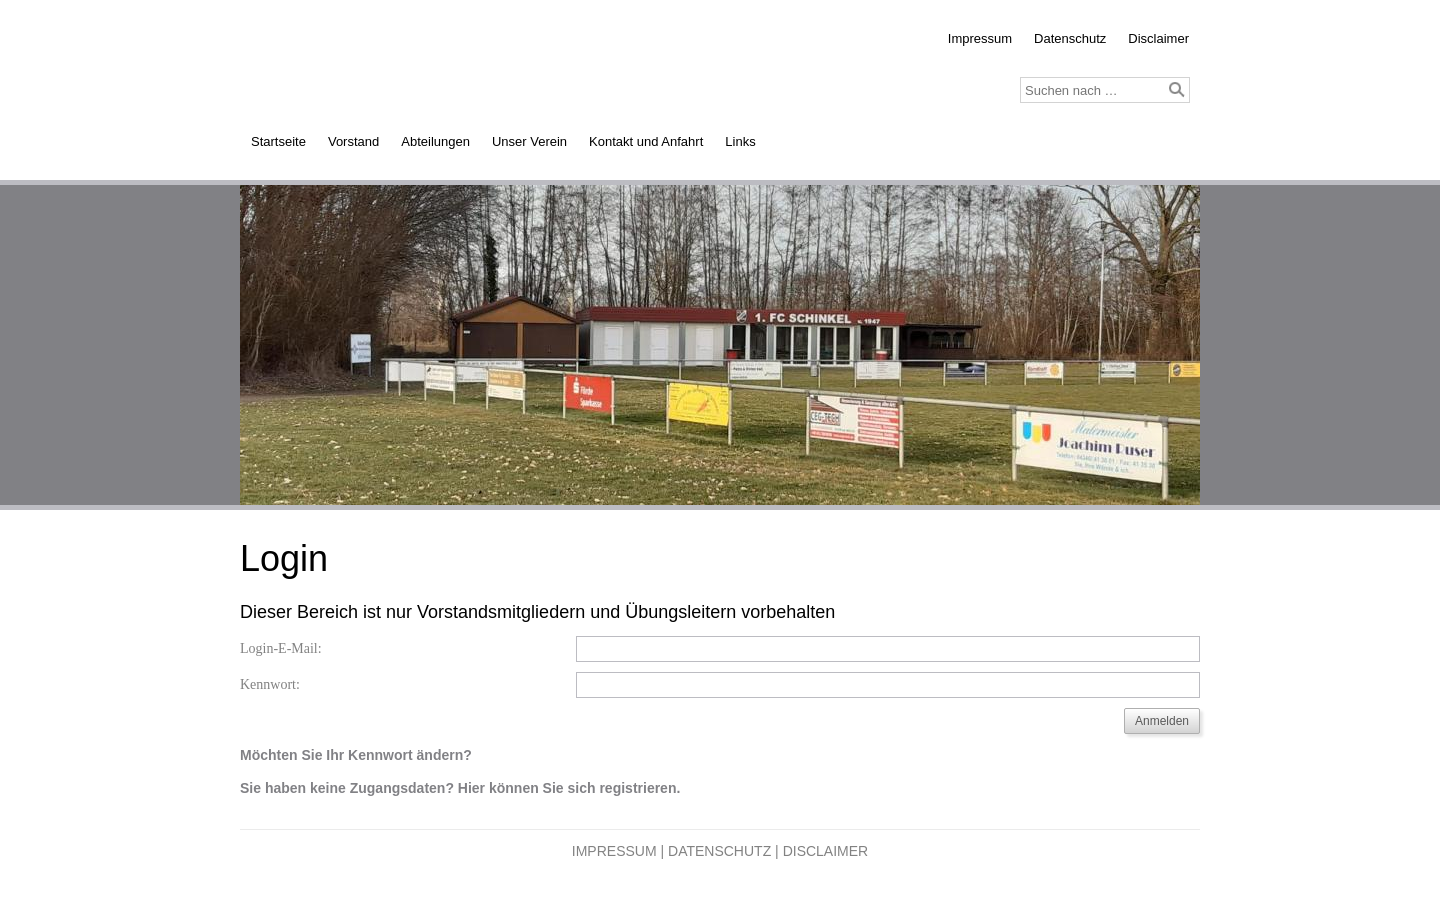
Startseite (278, 141)
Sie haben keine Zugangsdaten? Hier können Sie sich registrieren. (460, 788)
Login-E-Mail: (281, 648)
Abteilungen (435, 141)
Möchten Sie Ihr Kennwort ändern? (356, 755)
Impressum (980, 38)
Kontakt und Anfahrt (646, 141)
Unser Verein (529, 141)
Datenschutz (1070, 38)
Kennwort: (270, 684)
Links (740, 141)
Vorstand (353, 141)
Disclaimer (1158, 38)
